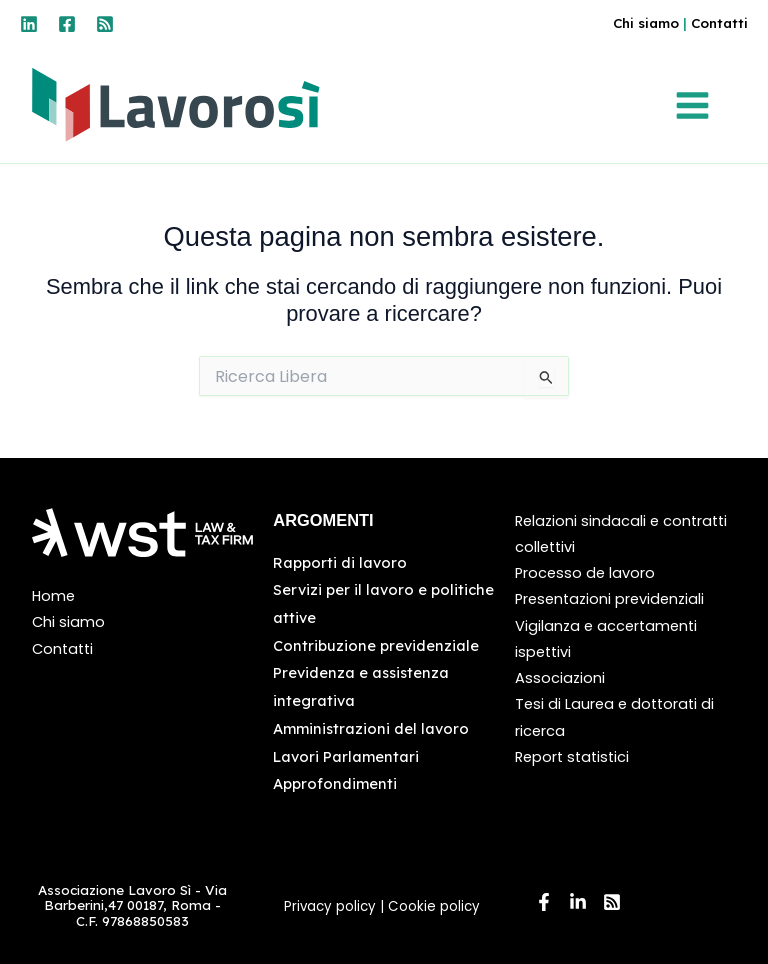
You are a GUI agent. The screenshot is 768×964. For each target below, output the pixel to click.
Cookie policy (436, 906)
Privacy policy (330, 906)
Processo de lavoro (585, 573)
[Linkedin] (29, 24)
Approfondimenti (335, 783)
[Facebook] (67, 24)
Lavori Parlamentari (346, 756)
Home (53, 596)
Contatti (718, 22)
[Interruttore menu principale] (696, 106)
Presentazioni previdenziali (609, 599)
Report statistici (572, 757)
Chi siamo (643, 22)
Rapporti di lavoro (340, 562)
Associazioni (560, 678)
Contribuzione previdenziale (376, 645)
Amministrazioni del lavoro (371, 728)
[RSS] (105, 24)
